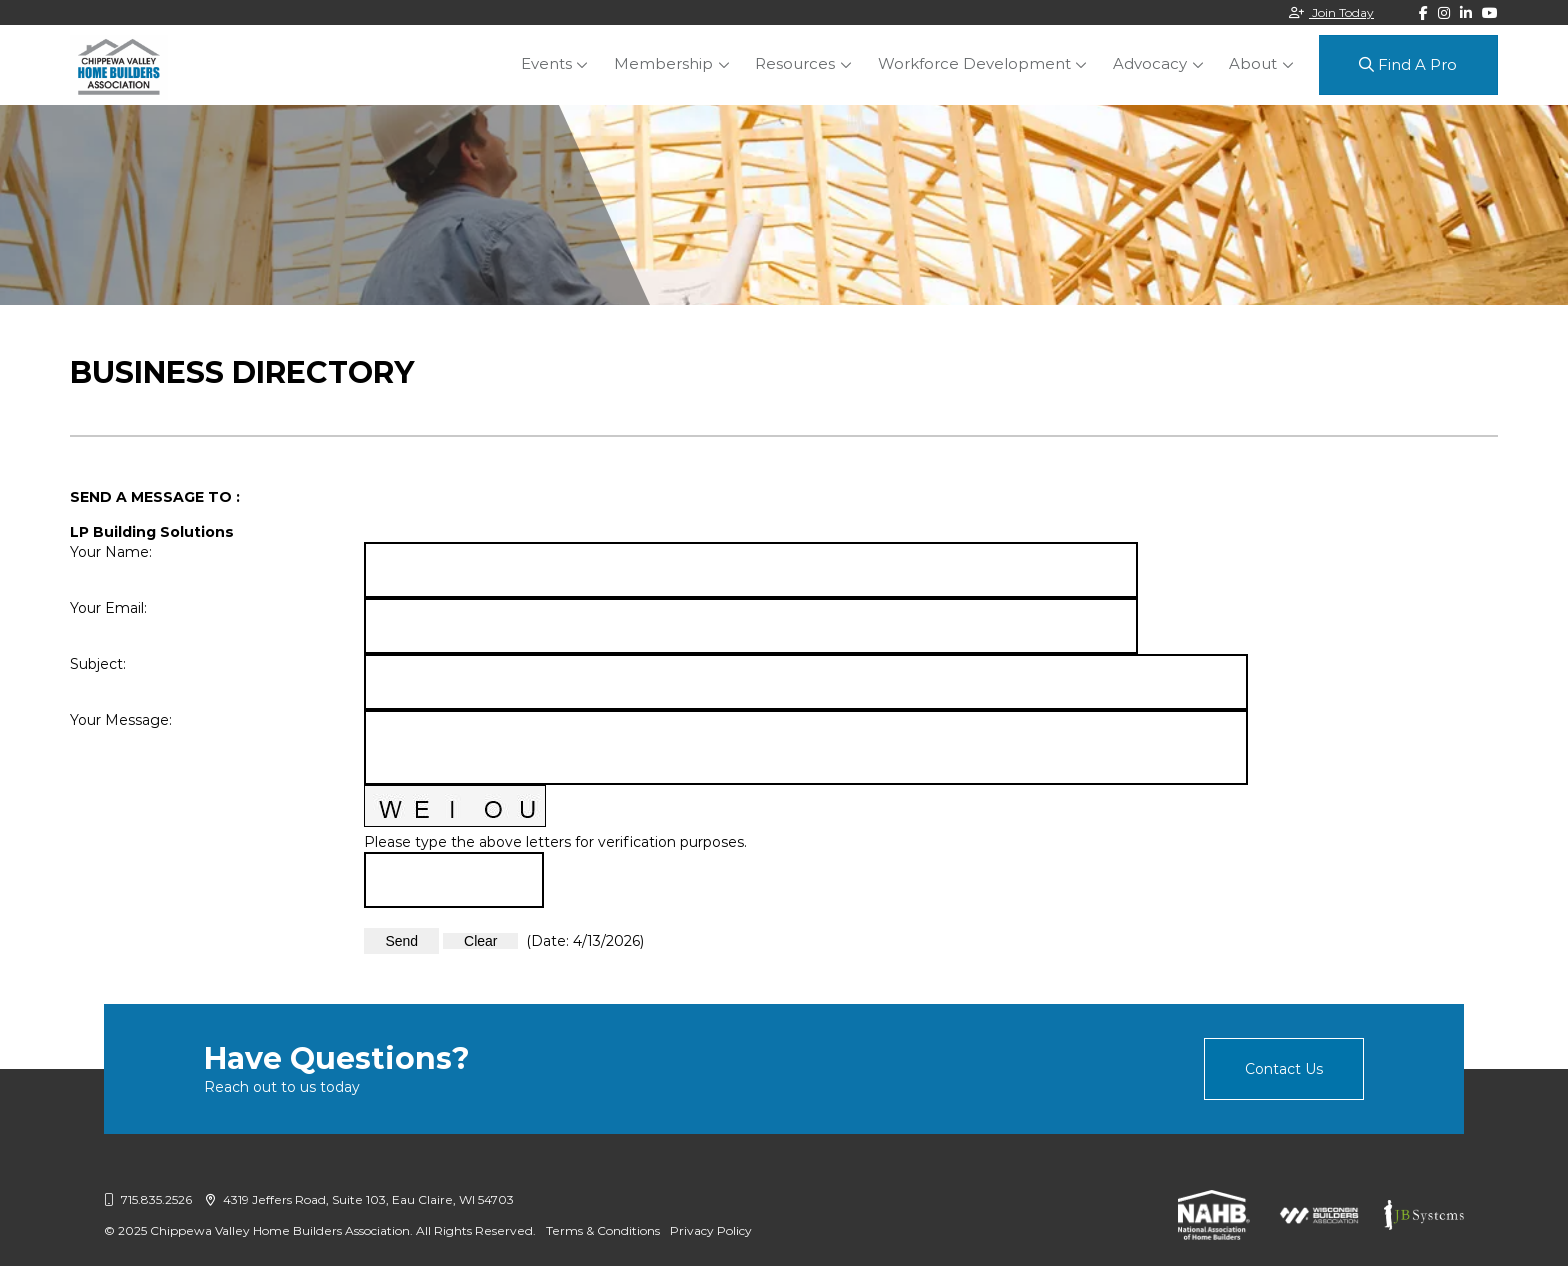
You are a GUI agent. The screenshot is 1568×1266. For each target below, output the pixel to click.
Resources (803, 63)
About (1254, 63)
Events (558, 63)
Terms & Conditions (603, 1230)
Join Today (1331, 12)
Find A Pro (1408, 64)
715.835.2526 (148, 1199)
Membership (673, 63)
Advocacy (1153, 63)
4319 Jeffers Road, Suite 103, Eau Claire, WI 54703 (360, 1199)
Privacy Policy (711, 1230)
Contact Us (1284, 1069)
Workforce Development (979, 63)
